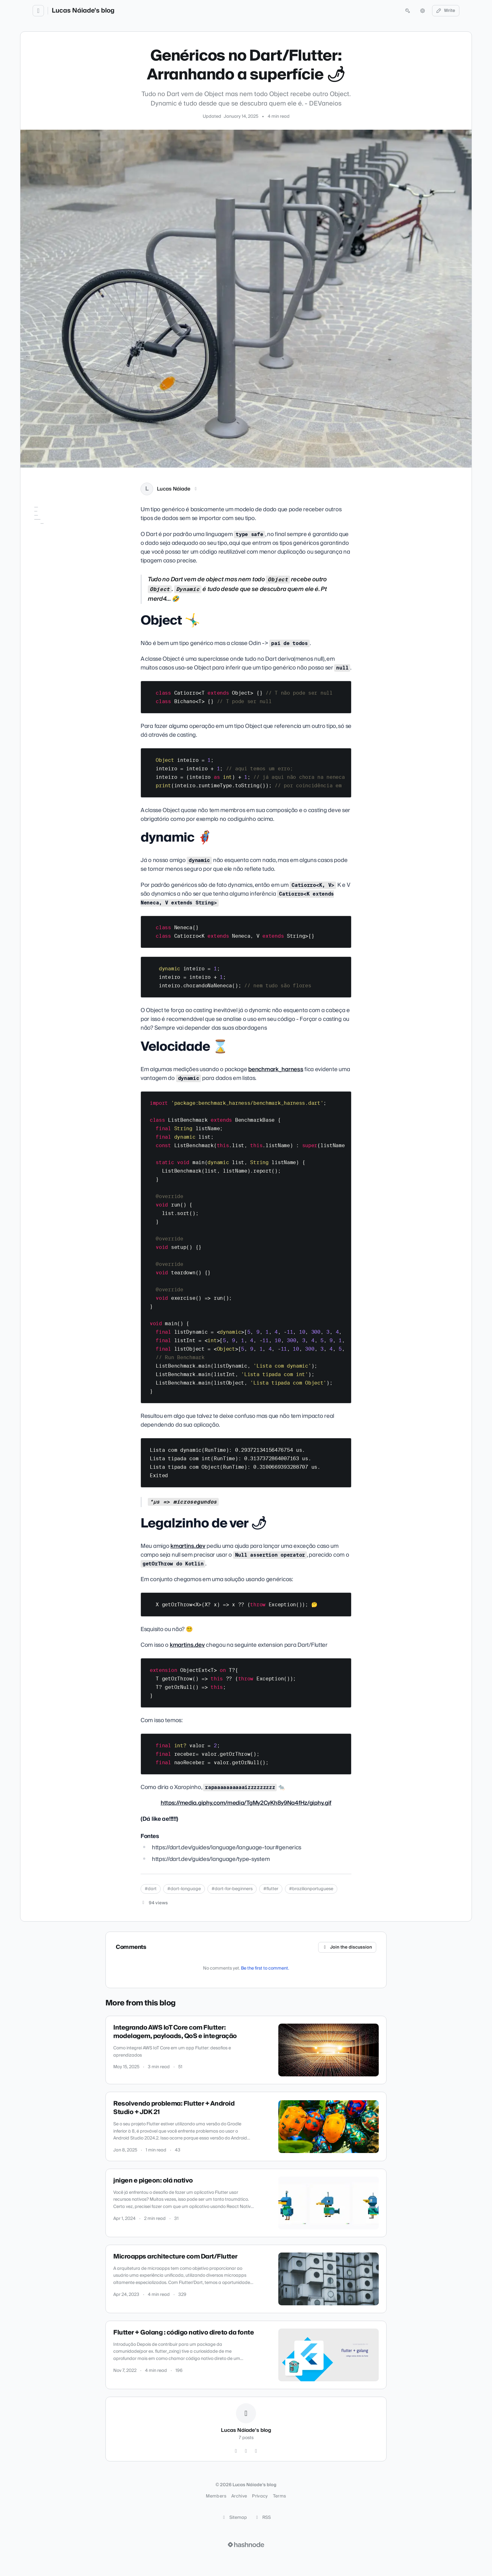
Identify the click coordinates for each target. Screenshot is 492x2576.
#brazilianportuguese (311, 1889)
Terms (279, 2496)
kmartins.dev (188, 1546)
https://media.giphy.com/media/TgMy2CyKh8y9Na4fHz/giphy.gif (246, 1803)
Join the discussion (347, 1947)
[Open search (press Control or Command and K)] (407, 10)
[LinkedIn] (196, 489)
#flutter (270, 1889)
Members (216, 2496)
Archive (239, 2496)
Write (446, 10)
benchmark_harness (275, 1069)
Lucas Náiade (173, 489)
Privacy (260, 2496)
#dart (151, 1889)
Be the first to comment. (265, 1968)
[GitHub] (236, 2451)
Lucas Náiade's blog (83, 10)
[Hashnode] (256, 2451)
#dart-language (184, 1889)
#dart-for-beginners (232, 1889)
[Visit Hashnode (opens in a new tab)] (246, 2544)
